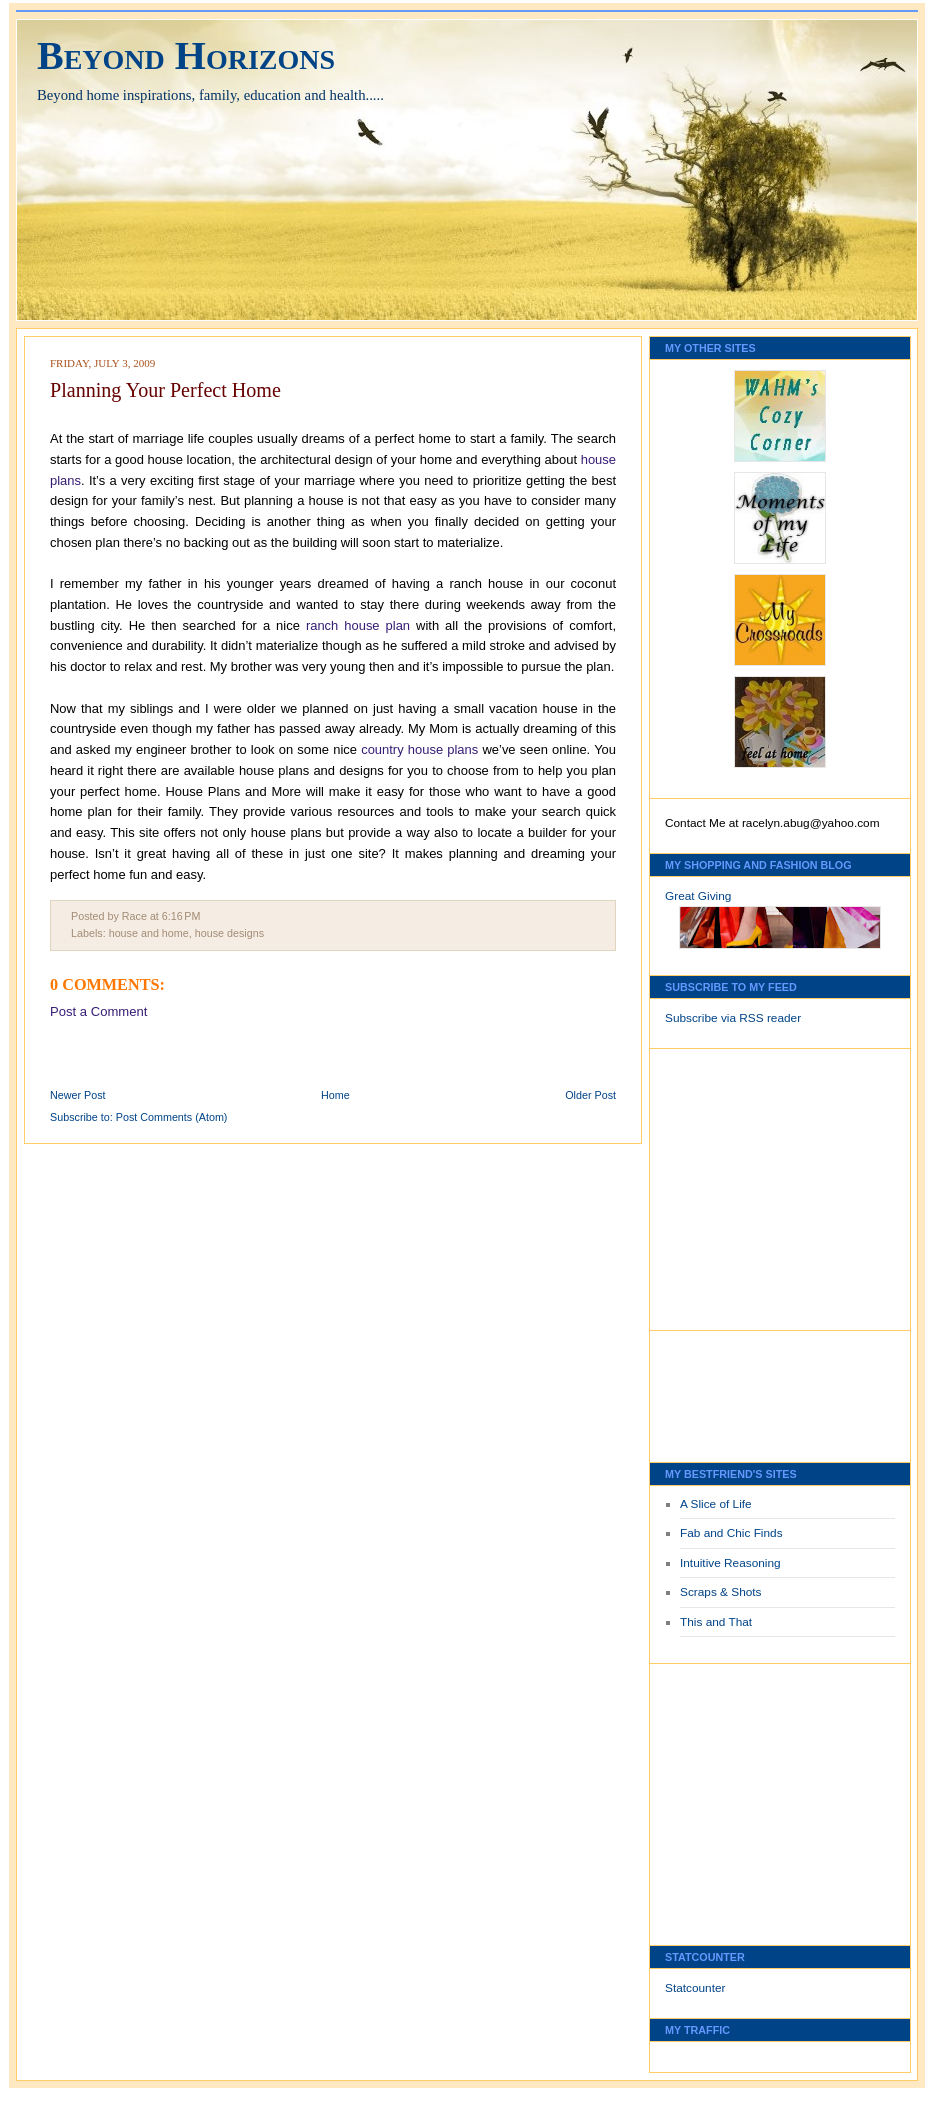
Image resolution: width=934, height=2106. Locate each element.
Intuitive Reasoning (730, 1563)
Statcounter (695, 1988)
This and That (716, 1622)
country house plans (419, 749)
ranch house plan (358, 625)
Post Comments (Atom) (172, 1117)
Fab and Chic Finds (731, 1533)
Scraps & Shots (721, 1592)
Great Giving (698, 896)
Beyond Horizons (186, 55)
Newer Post (78, 1095)
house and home (149, 933)
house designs (229, 933)
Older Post (590, 1095)
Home (335, 1095)
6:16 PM (181, 916)
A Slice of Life (716, 1504)
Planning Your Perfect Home (165, 390)
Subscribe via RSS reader (733, 1018)
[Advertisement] (725, 1184)
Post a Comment (98, 1011)
